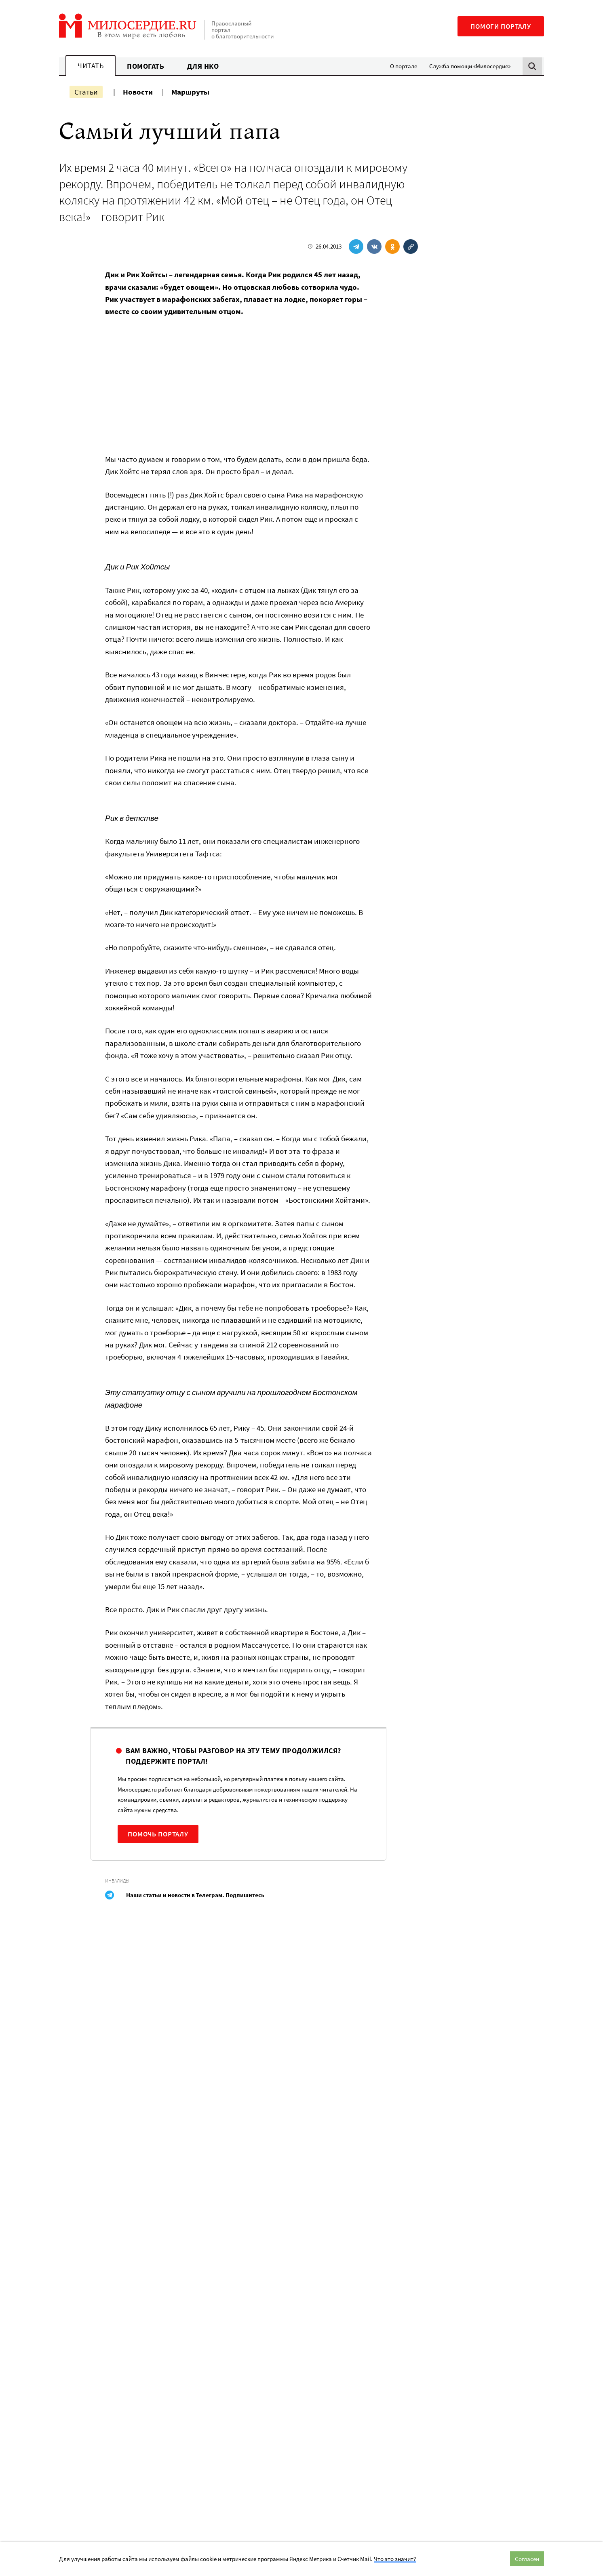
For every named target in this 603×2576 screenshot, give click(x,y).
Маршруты (190, 92)
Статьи (86, 92)
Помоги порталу (500, 26)
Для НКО (203, 66)
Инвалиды (117, 1881)
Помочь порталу (158, 1834)
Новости (138, 92)
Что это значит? (395, 2559)
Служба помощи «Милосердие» (469, 66)
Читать (90, 65)
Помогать (145, 66)
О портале (403, 66)
